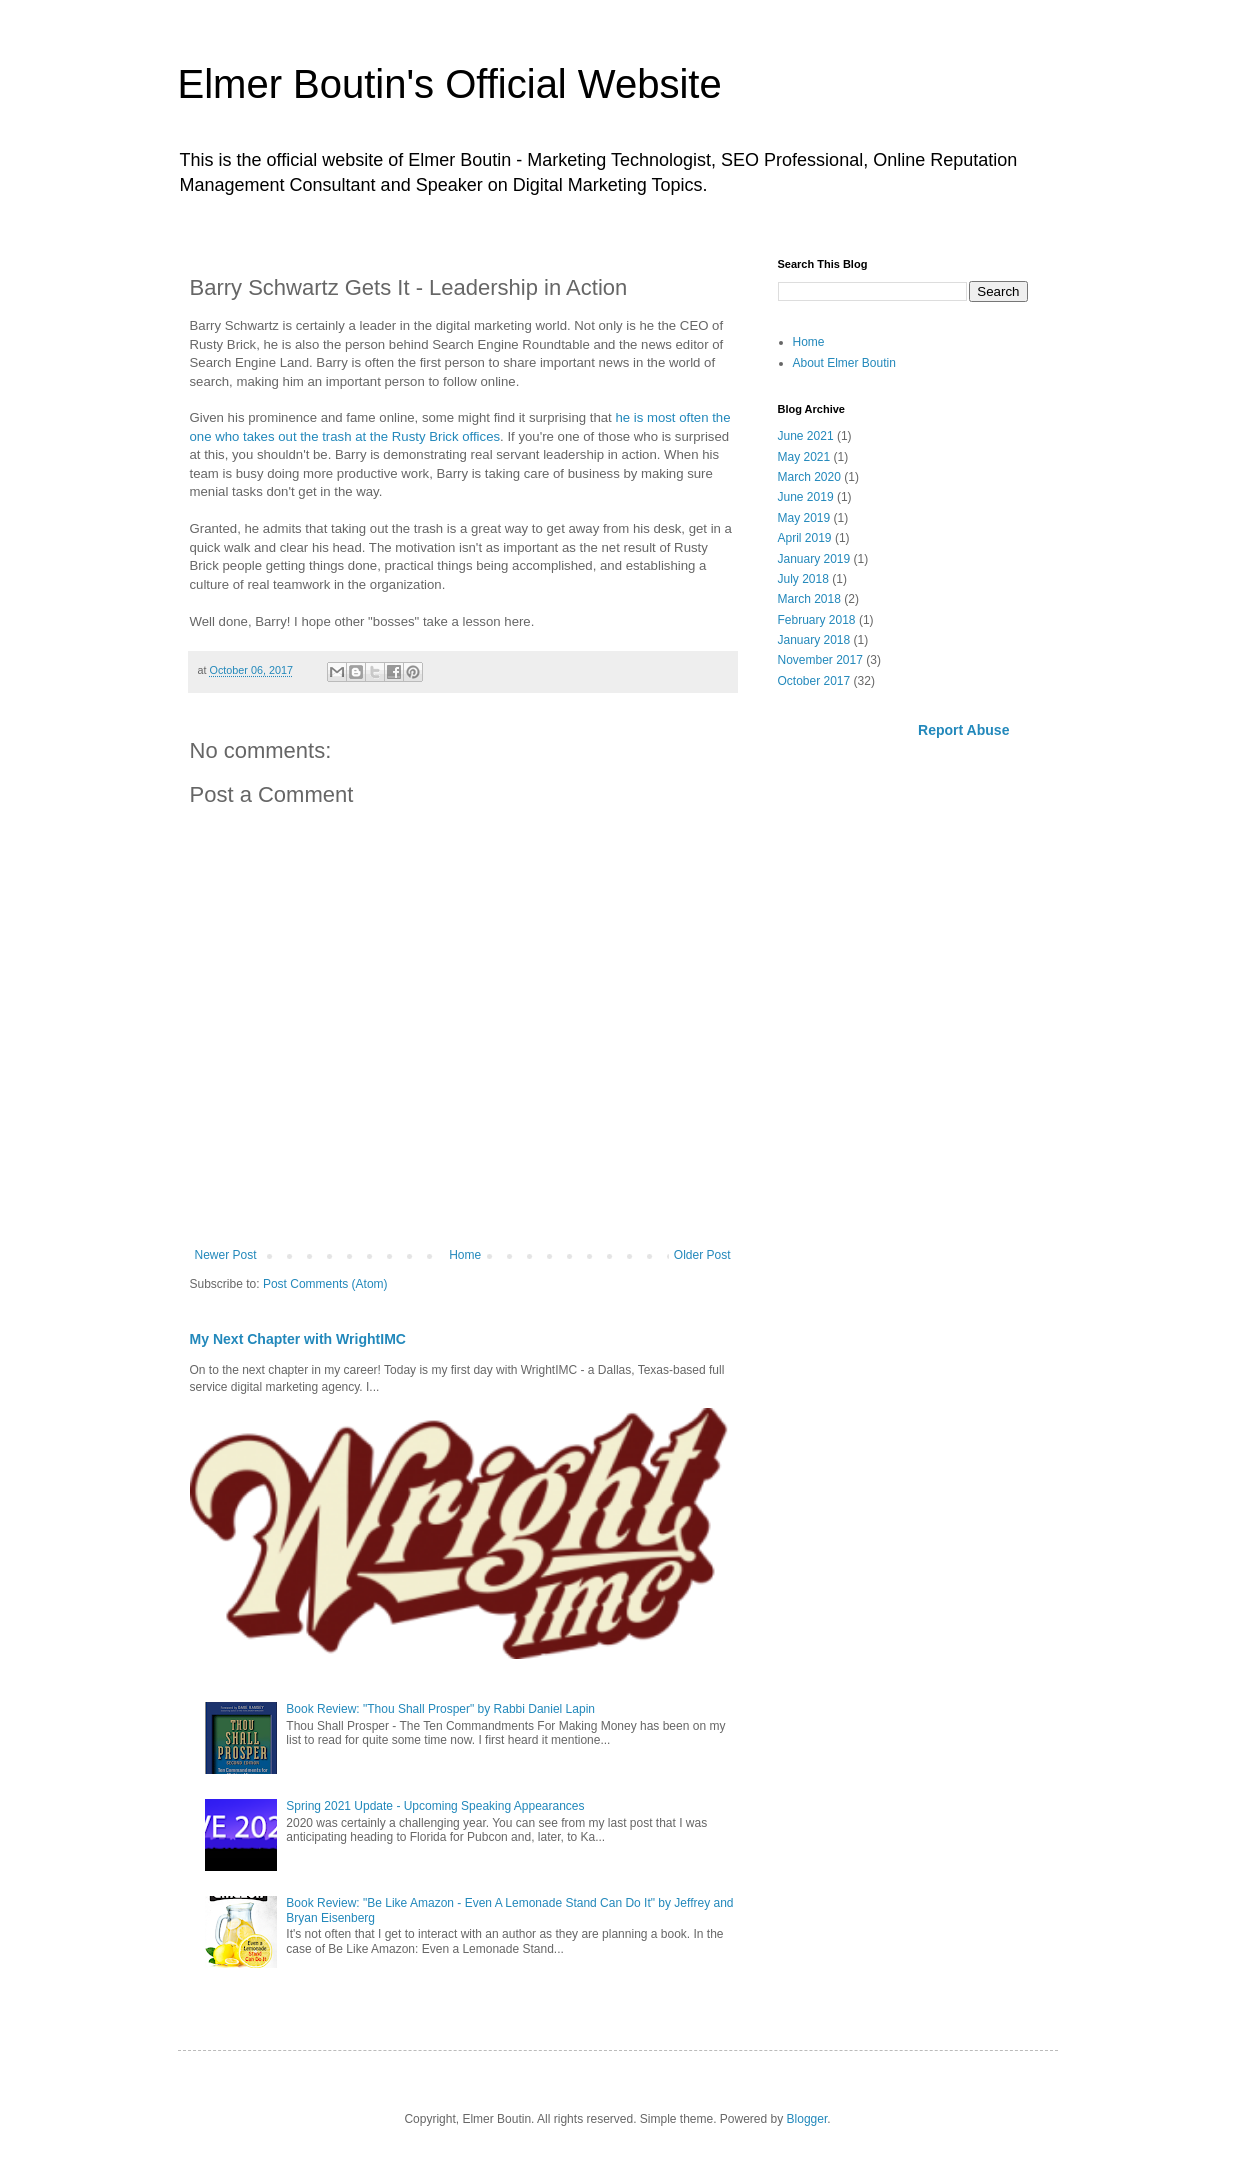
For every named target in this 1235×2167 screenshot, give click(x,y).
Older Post (702, 1255)
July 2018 (803, 579)
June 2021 (806, 436)
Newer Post (226, 1255)
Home (465, 1255)
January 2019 (814, 559)
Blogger (807, 2119)
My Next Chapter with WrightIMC (298, 1339)
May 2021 (804, 457)
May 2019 (804, 518)
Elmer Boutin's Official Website (450, 84)
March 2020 (809, 477)
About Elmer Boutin (844, 363)
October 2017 (814, 681)
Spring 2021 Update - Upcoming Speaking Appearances (435, 1806)
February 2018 (817, 620)
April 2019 (805, 538)
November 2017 (820, 660)
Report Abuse (963, 730)
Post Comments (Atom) (325, 1284)
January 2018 (814, 640)
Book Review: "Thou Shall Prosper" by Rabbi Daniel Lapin (440, 1709)
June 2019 (806, 497)
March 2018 (809, 599)
